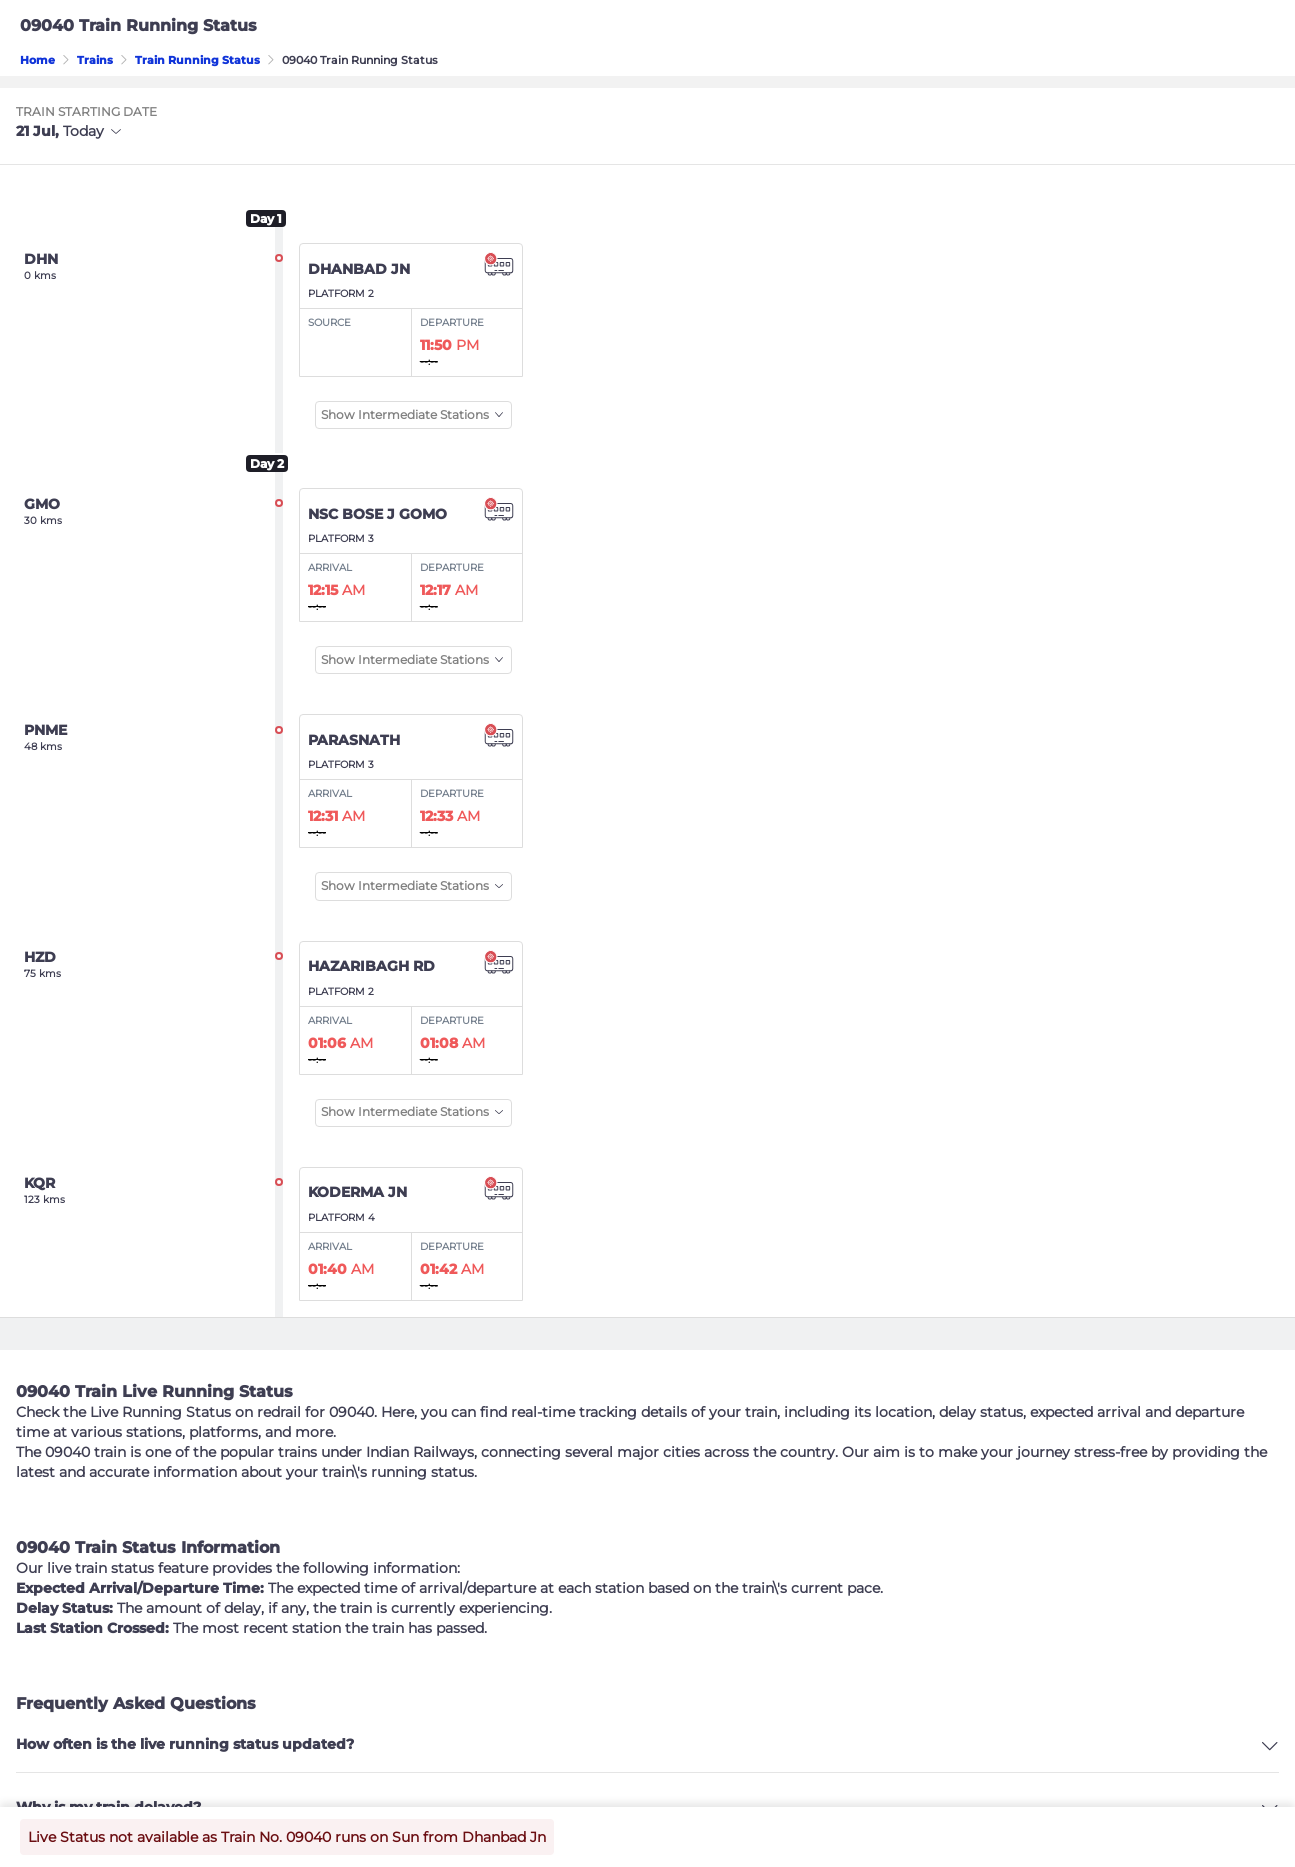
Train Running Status (197, 60)
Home (37, 60)
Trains (95, 60)
